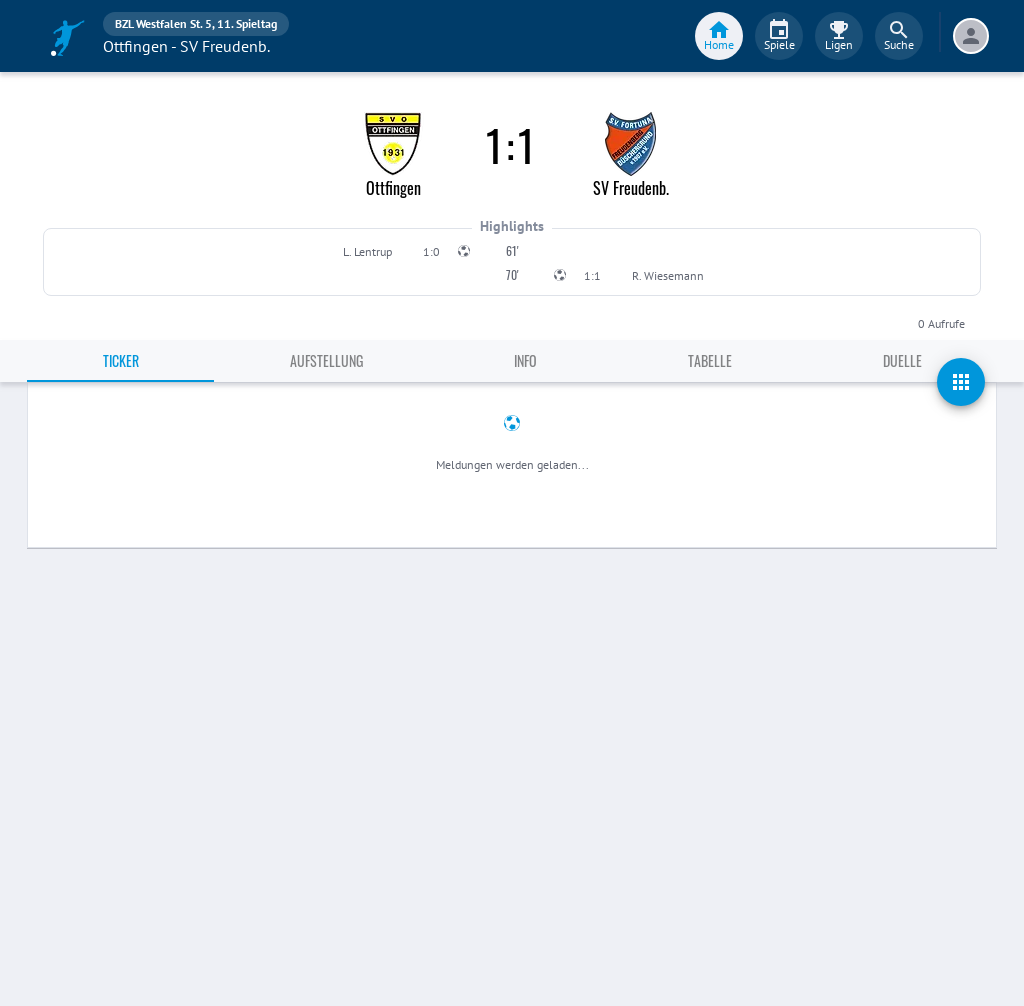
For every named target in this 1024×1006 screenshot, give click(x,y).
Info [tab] (525, 360)
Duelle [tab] (902, 360)
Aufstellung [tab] (326, 360)
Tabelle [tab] (710, 360)
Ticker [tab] (121, 360)
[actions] (961, 382)
